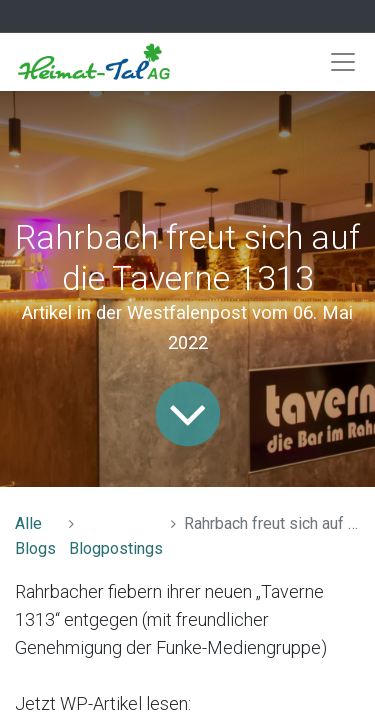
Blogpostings (116, 548)
